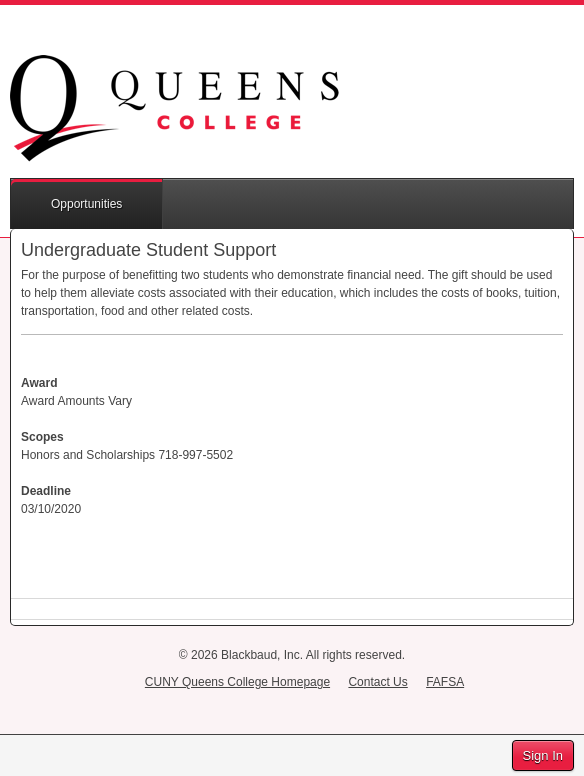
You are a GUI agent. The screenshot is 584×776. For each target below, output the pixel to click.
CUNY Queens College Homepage (237, 682)
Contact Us (377, 682)
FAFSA (445, 682)
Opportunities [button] (86, 204)
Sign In (543, 755)
